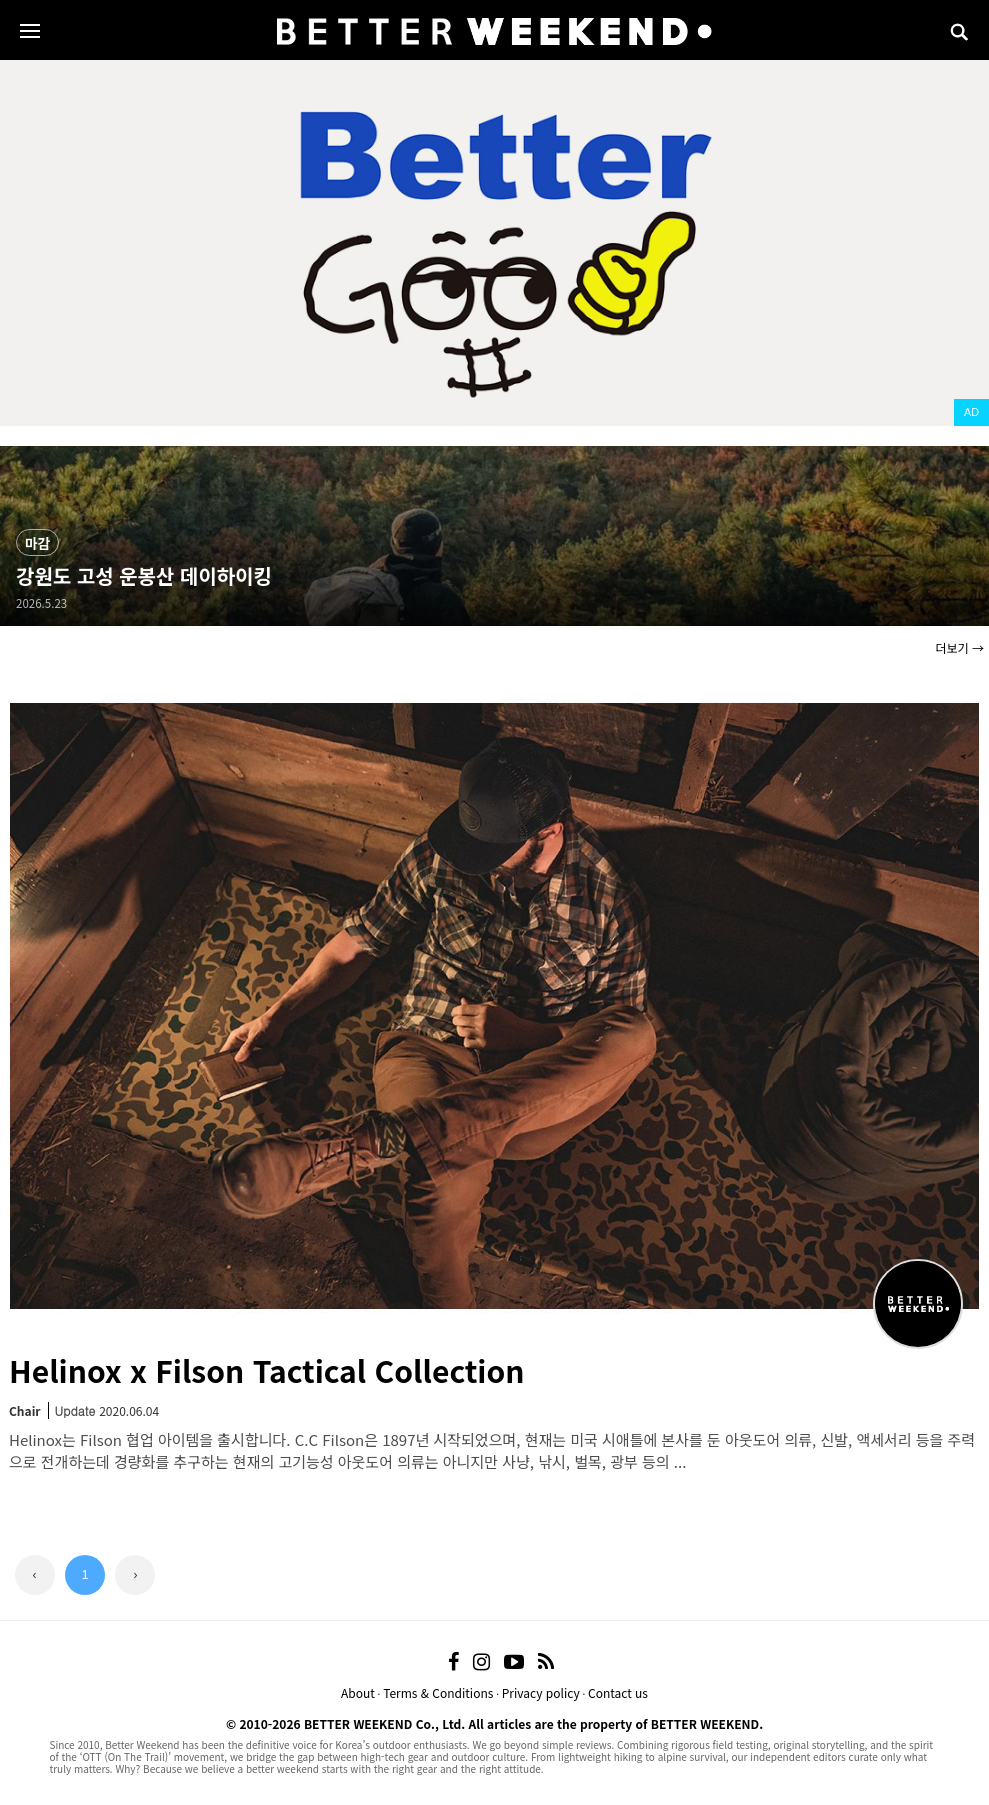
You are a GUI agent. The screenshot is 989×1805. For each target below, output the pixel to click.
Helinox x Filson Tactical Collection (266, 1370)
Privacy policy (541, 1692)
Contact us (618, 1692)
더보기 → (960, 647)
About (358, 1692)
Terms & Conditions (438, 1692)
